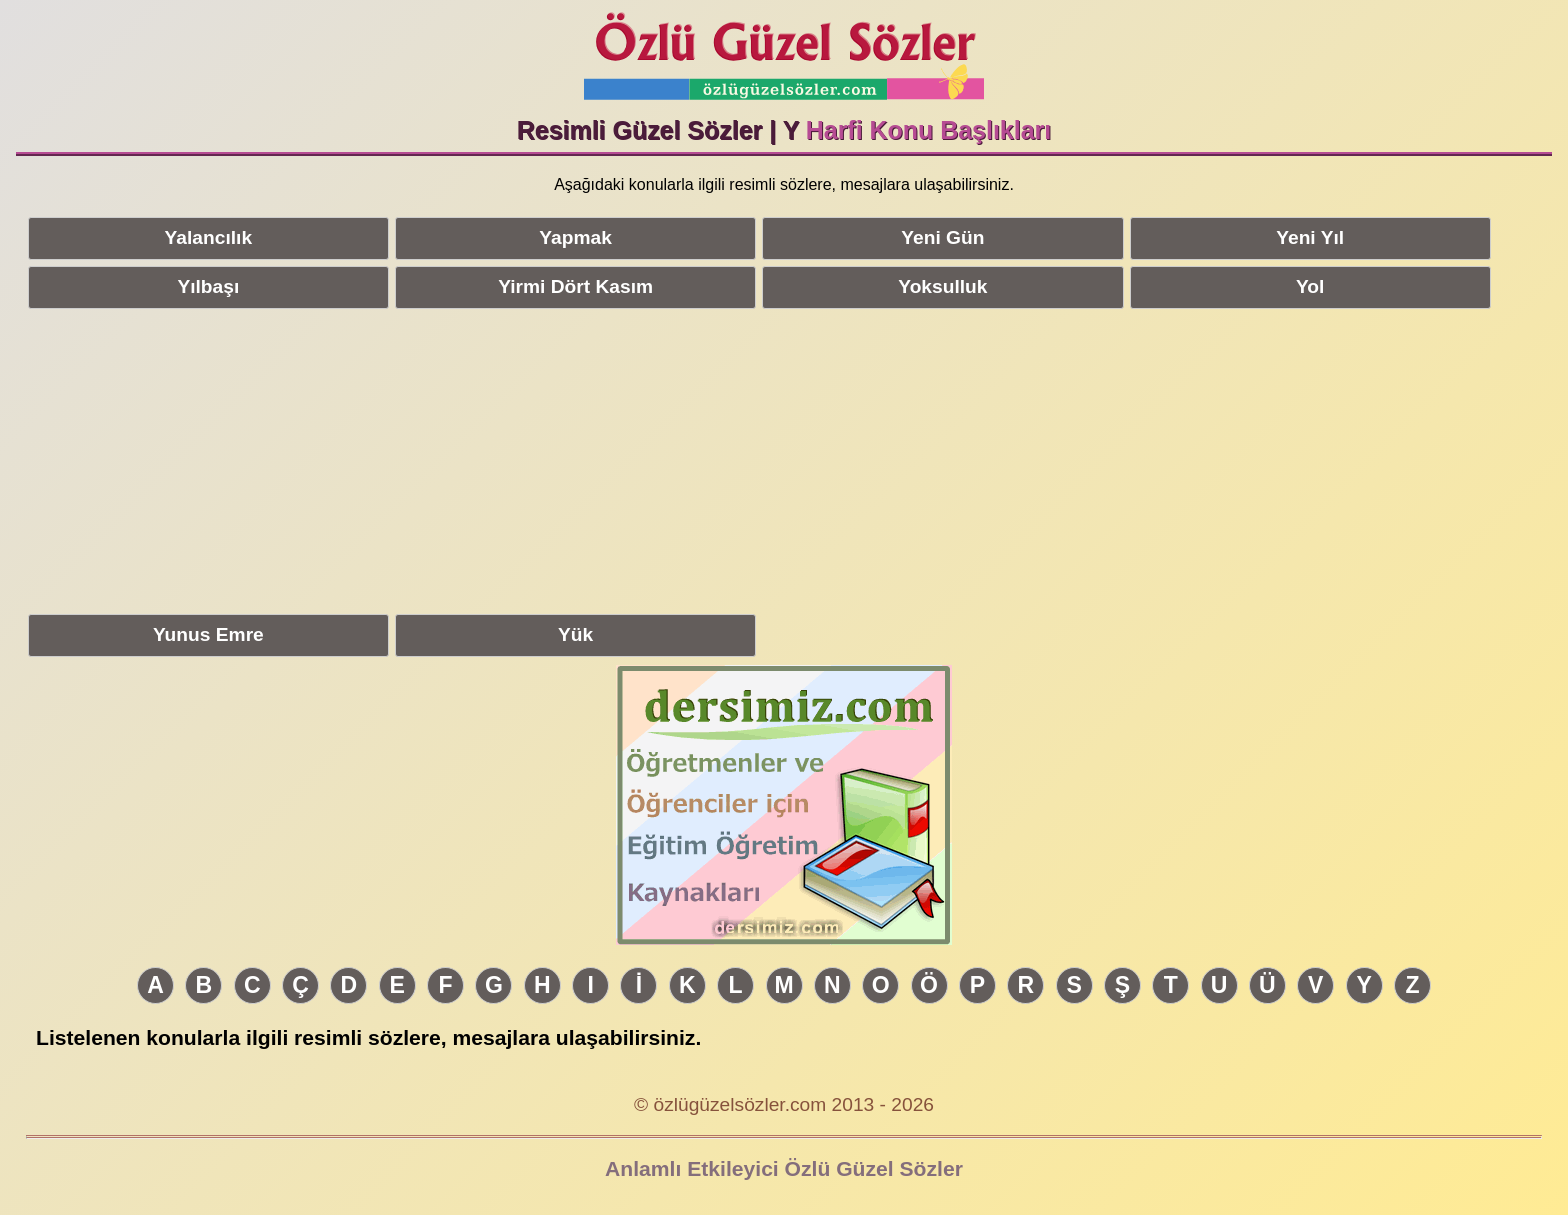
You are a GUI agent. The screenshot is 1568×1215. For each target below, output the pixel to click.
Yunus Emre (208, 634)
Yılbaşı (208, 286)
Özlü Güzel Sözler (784, 50)
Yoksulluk (942, 286)
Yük (575, 634)
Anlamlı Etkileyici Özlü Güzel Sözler (784, 1168)
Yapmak (575, 237)
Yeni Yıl (1310, 237)
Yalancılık (208, 237)
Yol (1310, 286)
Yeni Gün (942, 237)
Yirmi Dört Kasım (575, 286)
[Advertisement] (784, 457)
